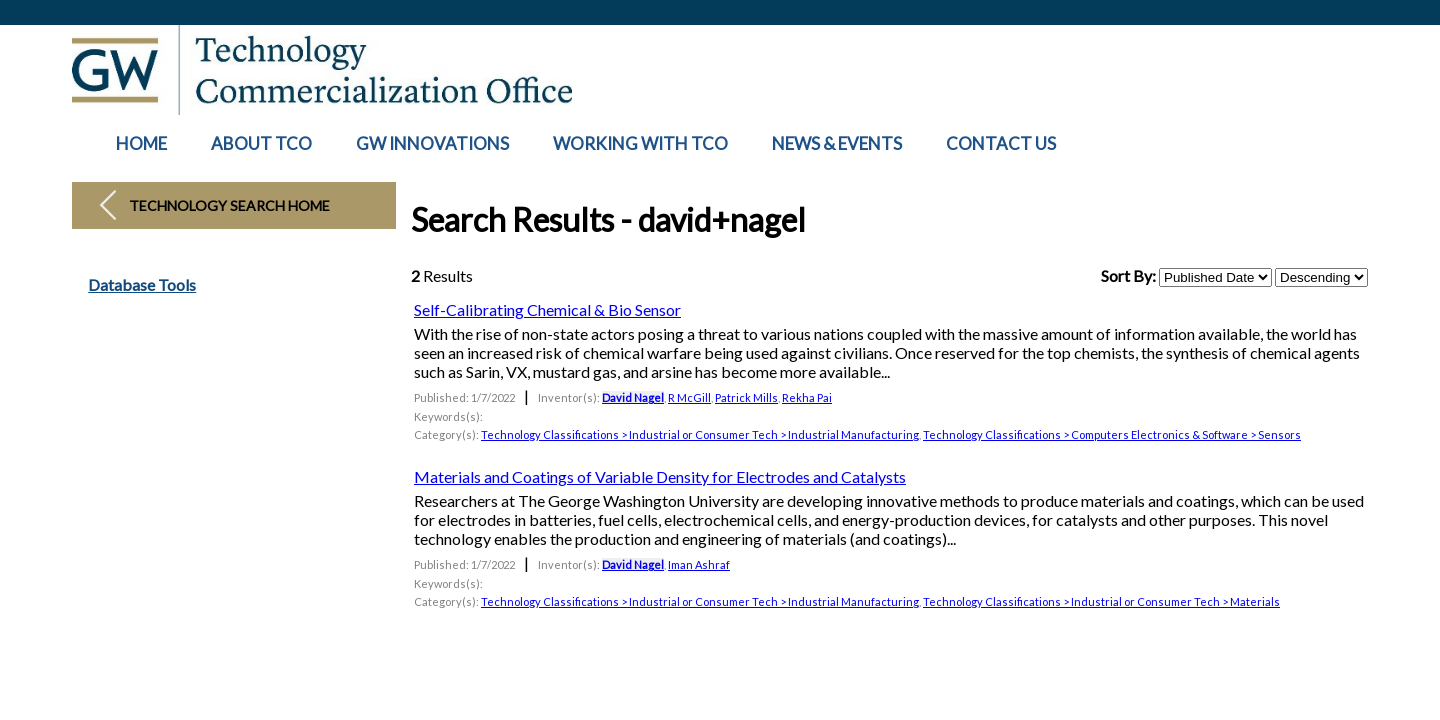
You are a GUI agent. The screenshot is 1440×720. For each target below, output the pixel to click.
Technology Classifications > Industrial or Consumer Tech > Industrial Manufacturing (700, 434)
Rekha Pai (807, 397)
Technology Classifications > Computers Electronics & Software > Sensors (1112, 434)
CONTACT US (1001, 143)
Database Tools (142, 285)
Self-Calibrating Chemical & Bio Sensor (547, 309)
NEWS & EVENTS (837, 143)
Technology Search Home (229, 205)
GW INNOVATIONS (432, 143)
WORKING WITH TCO (640, 143)
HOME (141, 143)
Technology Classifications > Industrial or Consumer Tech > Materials (1101, 601)
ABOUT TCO (261, 143)
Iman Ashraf (699, 564)
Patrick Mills (746, 397)
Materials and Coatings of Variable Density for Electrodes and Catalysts (660, 476)
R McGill (689, 397)
